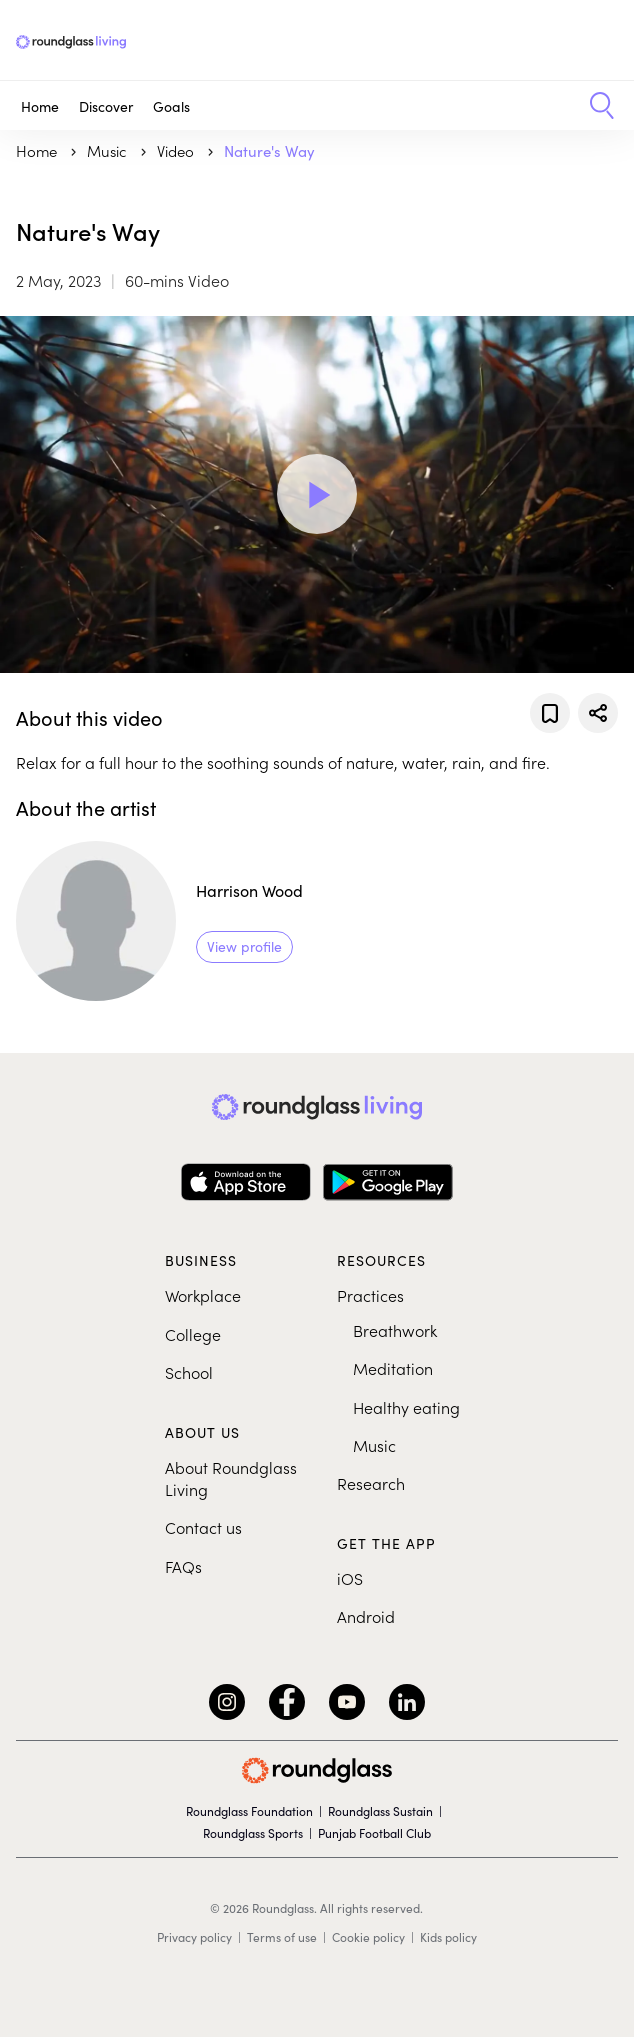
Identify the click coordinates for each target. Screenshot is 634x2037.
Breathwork (395, 1330)
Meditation (393, 1368)
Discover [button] (106, 106)
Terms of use (282, 1937)
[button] (594, 106)
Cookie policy (368, 1937)
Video (177, 150)
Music (374, 1445)
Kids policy (448, 1937)
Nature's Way (269, 150)
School (189, 1372)
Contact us (203, 1527)
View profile (244, 946)
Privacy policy (194, 1937)
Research (371, 1483)
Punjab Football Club (374, 1833)
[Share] (598, 713)
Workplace (203, 1295)
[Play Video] (317, 494)
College (193, 1334)
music (109, 150)
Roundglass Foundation (249, 1811)
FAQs (183, 1566)
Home (40, 106)
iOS (350, 1578)
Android (366, 1616)
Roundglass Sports (253, 1833)
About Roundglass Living (231, 1478)
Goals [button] (171, 106)
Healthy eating (406, 1407)
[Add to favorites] (550, 713)
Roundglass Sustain (380, 1811)
